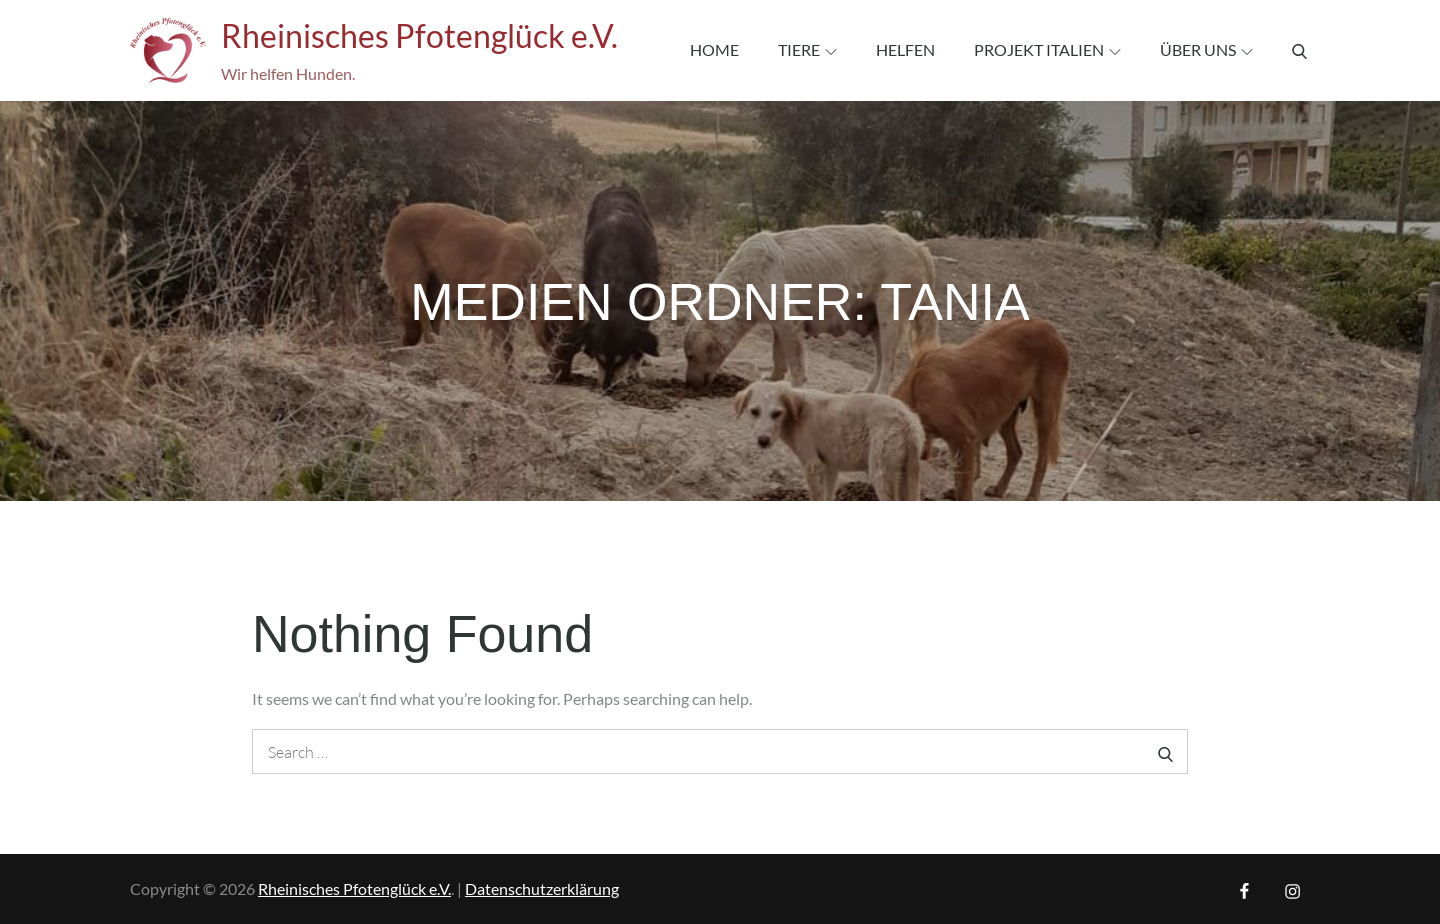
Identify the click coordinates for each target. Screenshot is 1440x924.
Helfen (905, 49)
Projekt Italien (1047, 49)
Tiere (807, 49)
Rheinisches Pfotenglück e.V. (419, 35)
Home (714, 49)
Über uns (1206, 49)
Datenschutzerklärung (542, 888)
